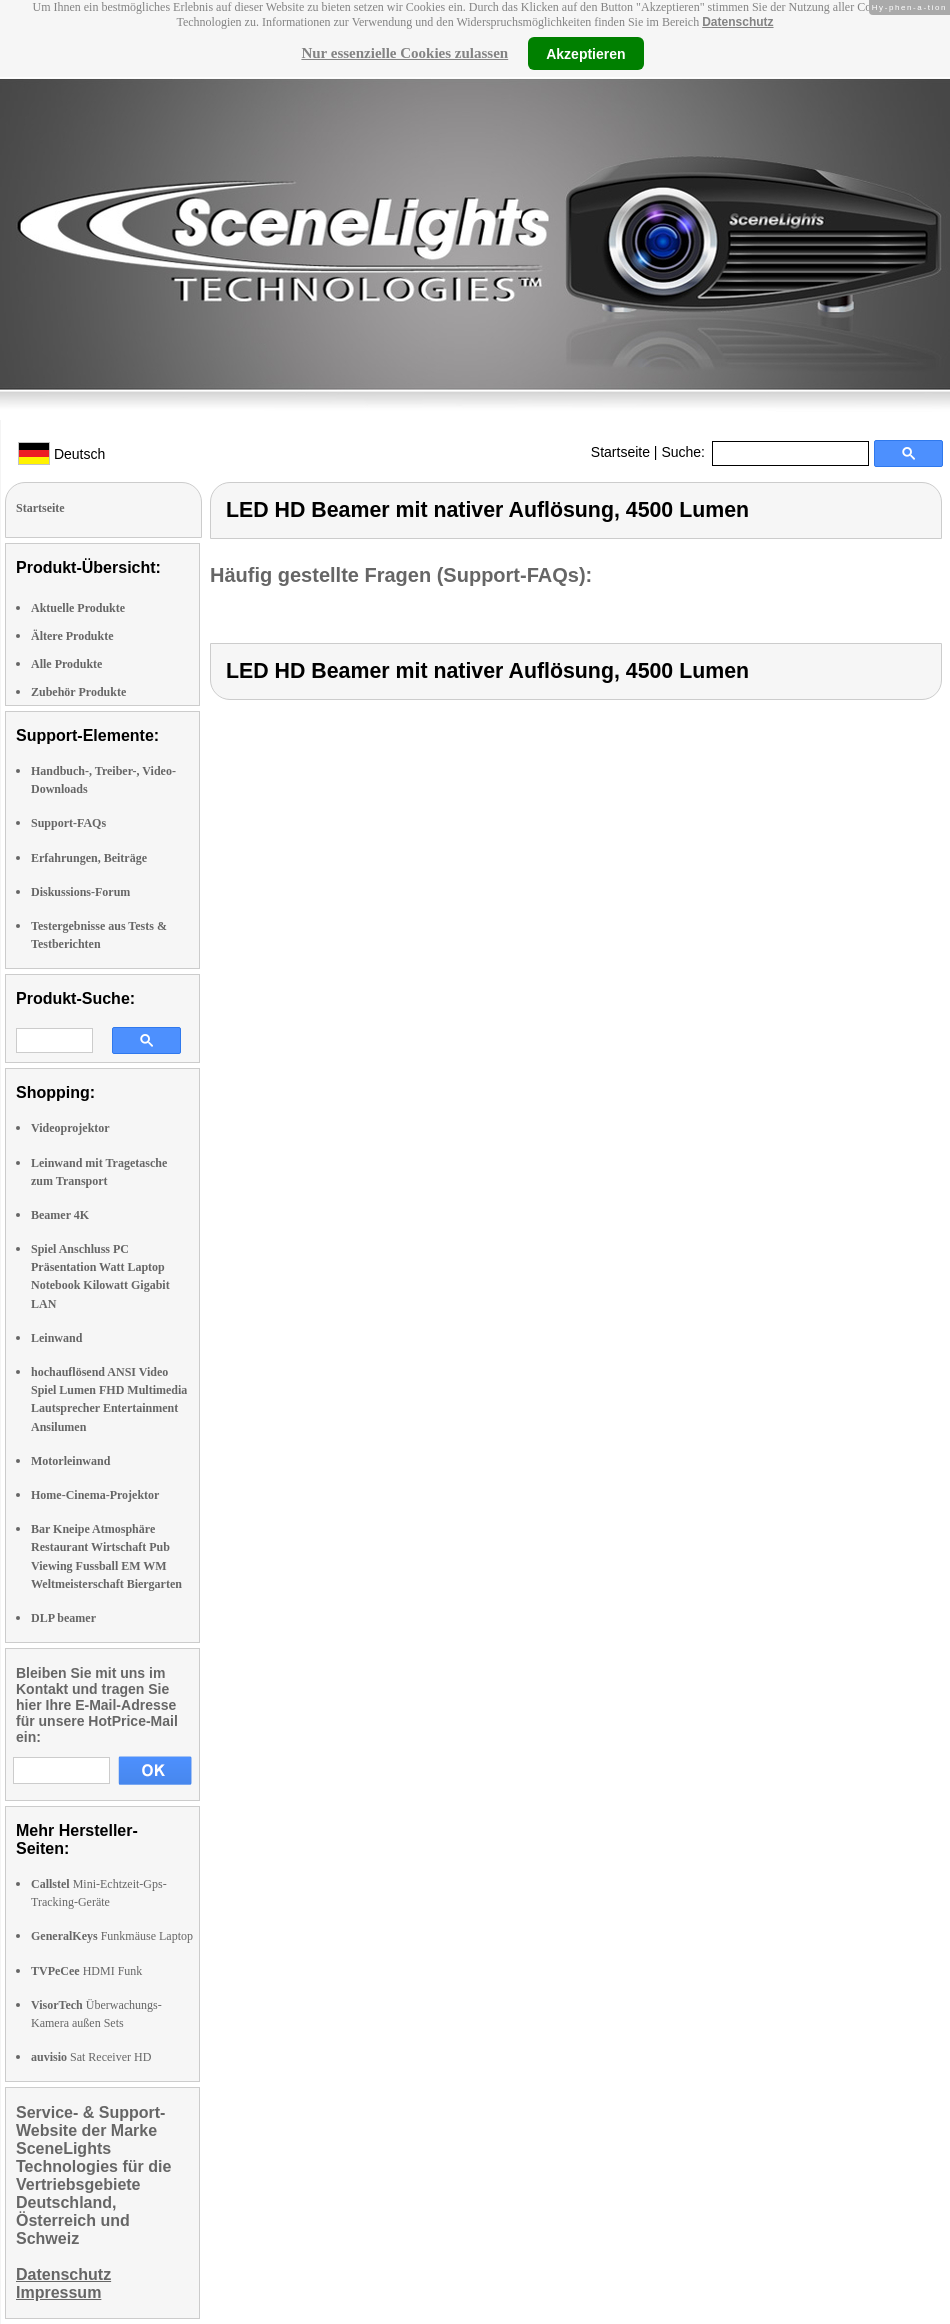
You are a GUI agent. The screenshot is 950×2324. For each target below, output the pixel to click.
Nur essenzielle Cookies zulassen (404, 53)
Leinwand (56, 1338)
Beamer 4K (60, 1215)
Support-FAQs (68, 823)
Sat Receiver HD (91, 2057)
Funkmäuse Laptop (112, 1936)
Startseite (620, 452)
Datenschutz (737, 22)
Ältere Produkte (72, 636)
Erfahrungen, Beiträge (89, 858)
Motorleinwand (70, 1461)
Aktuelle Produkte (78, 608)
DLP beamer (63, 1618)
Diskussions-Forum (80, 892)
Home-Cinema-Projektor (95, 1495)
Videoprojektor (70, 1128)
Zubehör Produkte (78, 692)
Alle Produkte (66, 664)
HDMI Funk (86, 1971)
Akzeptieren (585, 53)
